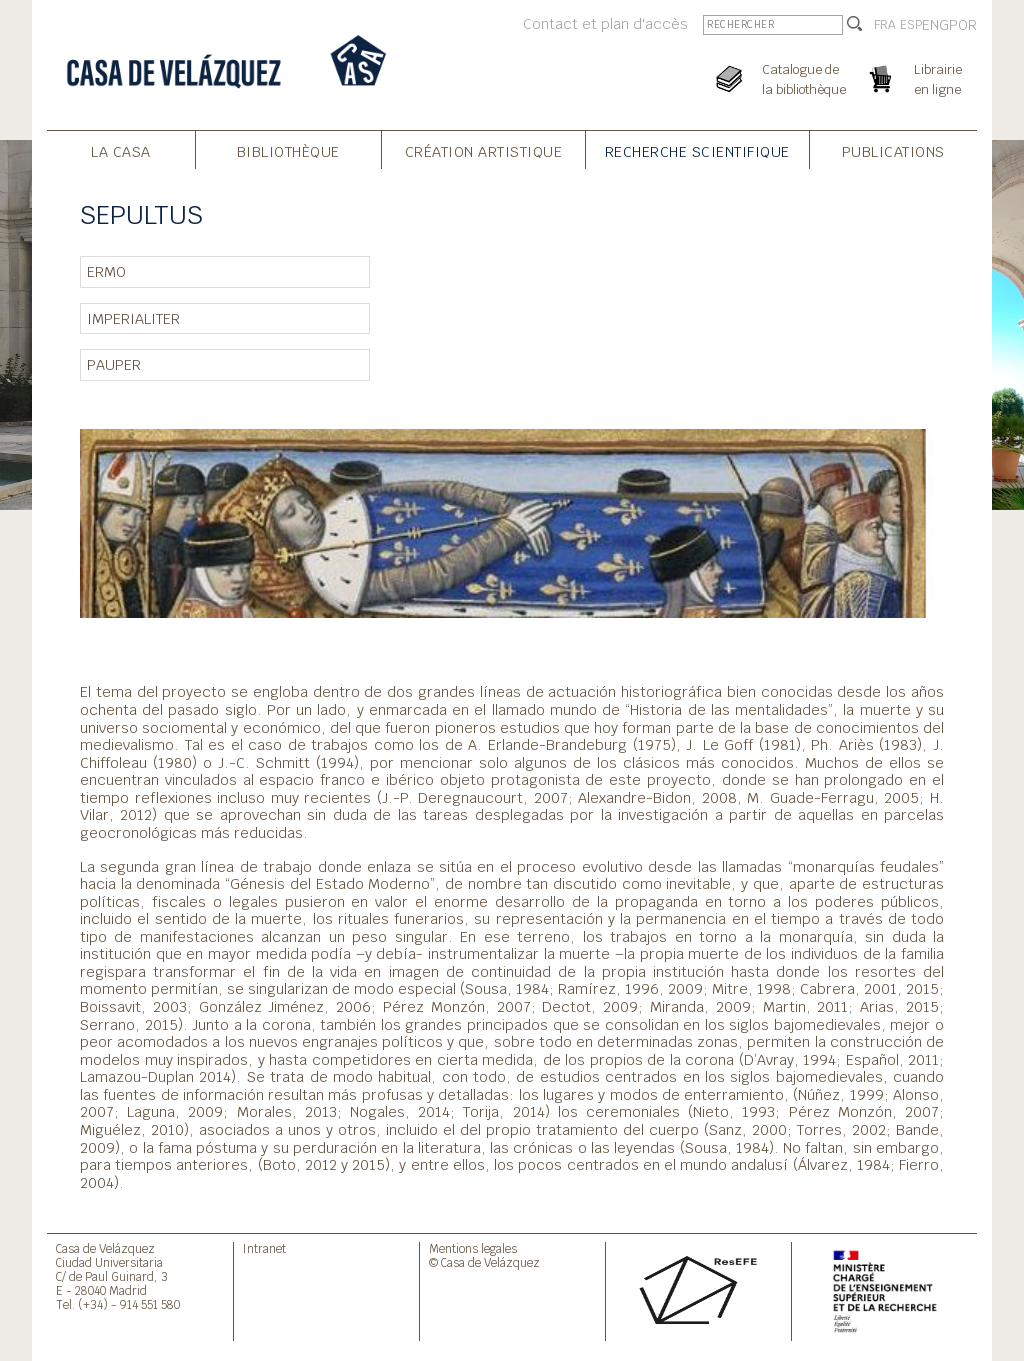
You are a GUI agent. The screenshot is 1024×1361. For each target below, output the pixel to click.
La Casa (121, 151)
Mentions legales (473, 1248)
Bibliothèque (288, 151)
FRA (885, 25)
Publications (893, 151)
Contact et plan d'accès (605, 23)
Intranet (264, 1248)
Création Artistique (484, 151)
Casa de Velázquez (105, 1248)
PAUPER (114, 364)
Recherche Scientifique (697, 151)
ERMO (106, 271)
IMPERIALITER (133, 318)
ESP (911, 25)
